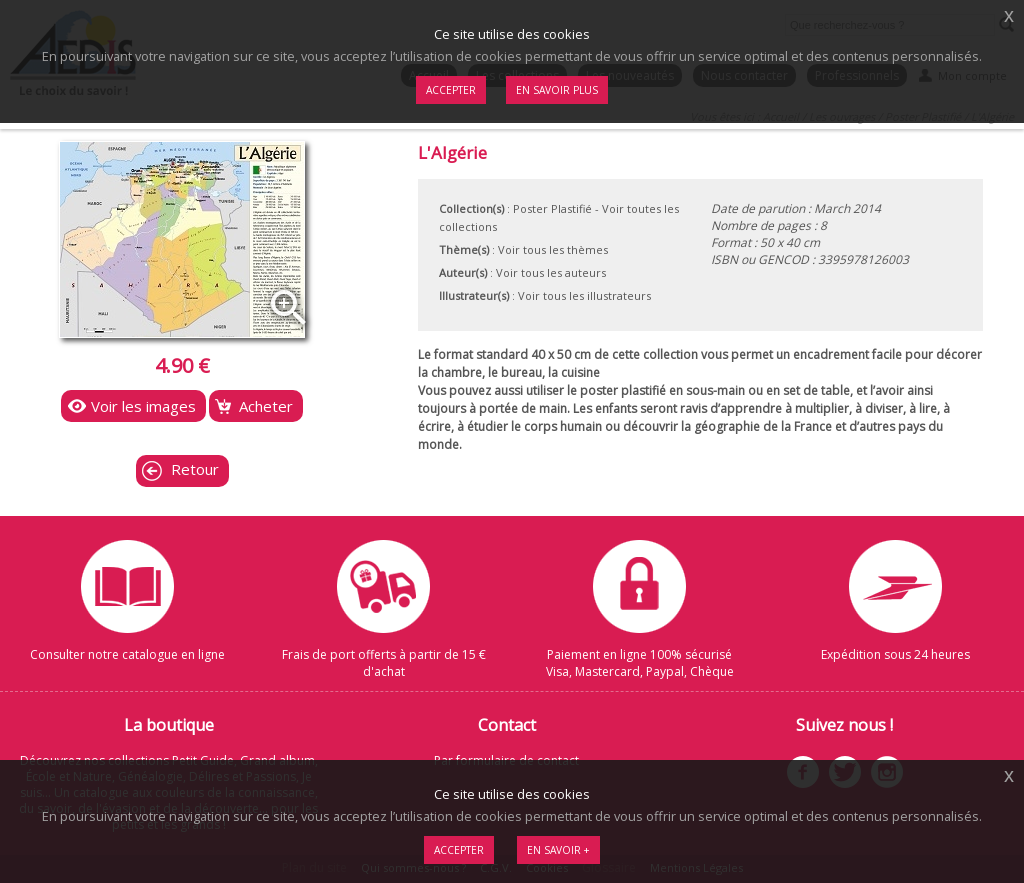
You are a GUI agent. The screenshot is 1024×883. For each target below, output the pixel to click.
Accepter (459, 850)
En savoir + (558, 850)
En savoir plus (557, 90)
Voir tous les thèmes (553, 249)
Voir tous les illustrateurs (584, 295)
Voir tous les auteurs (551, 272)
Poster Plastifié (552, 208)
